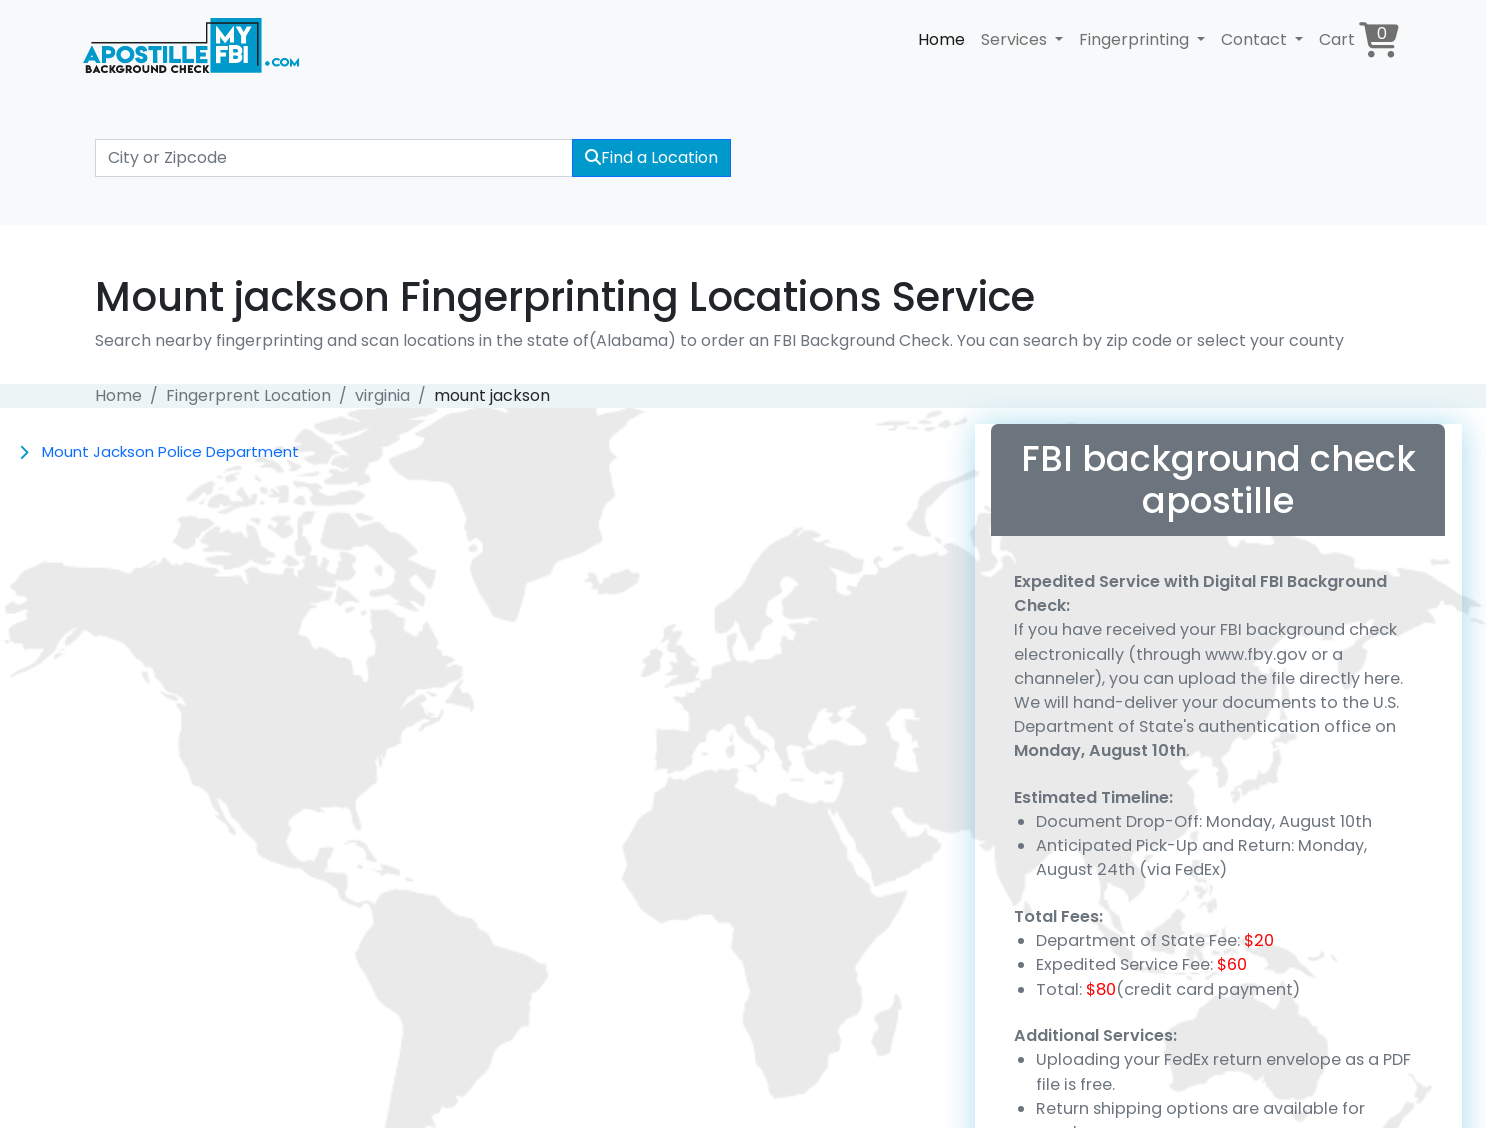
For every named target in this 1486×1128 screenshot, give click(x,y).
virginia (382, 395)
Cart (1359, 39)
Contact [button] (1256, 39)
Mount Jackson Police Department (170, 451)
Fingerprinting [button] (1136, 39)
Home (941, 39)
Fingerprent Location (248, 395)
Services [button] (1016, 39)
